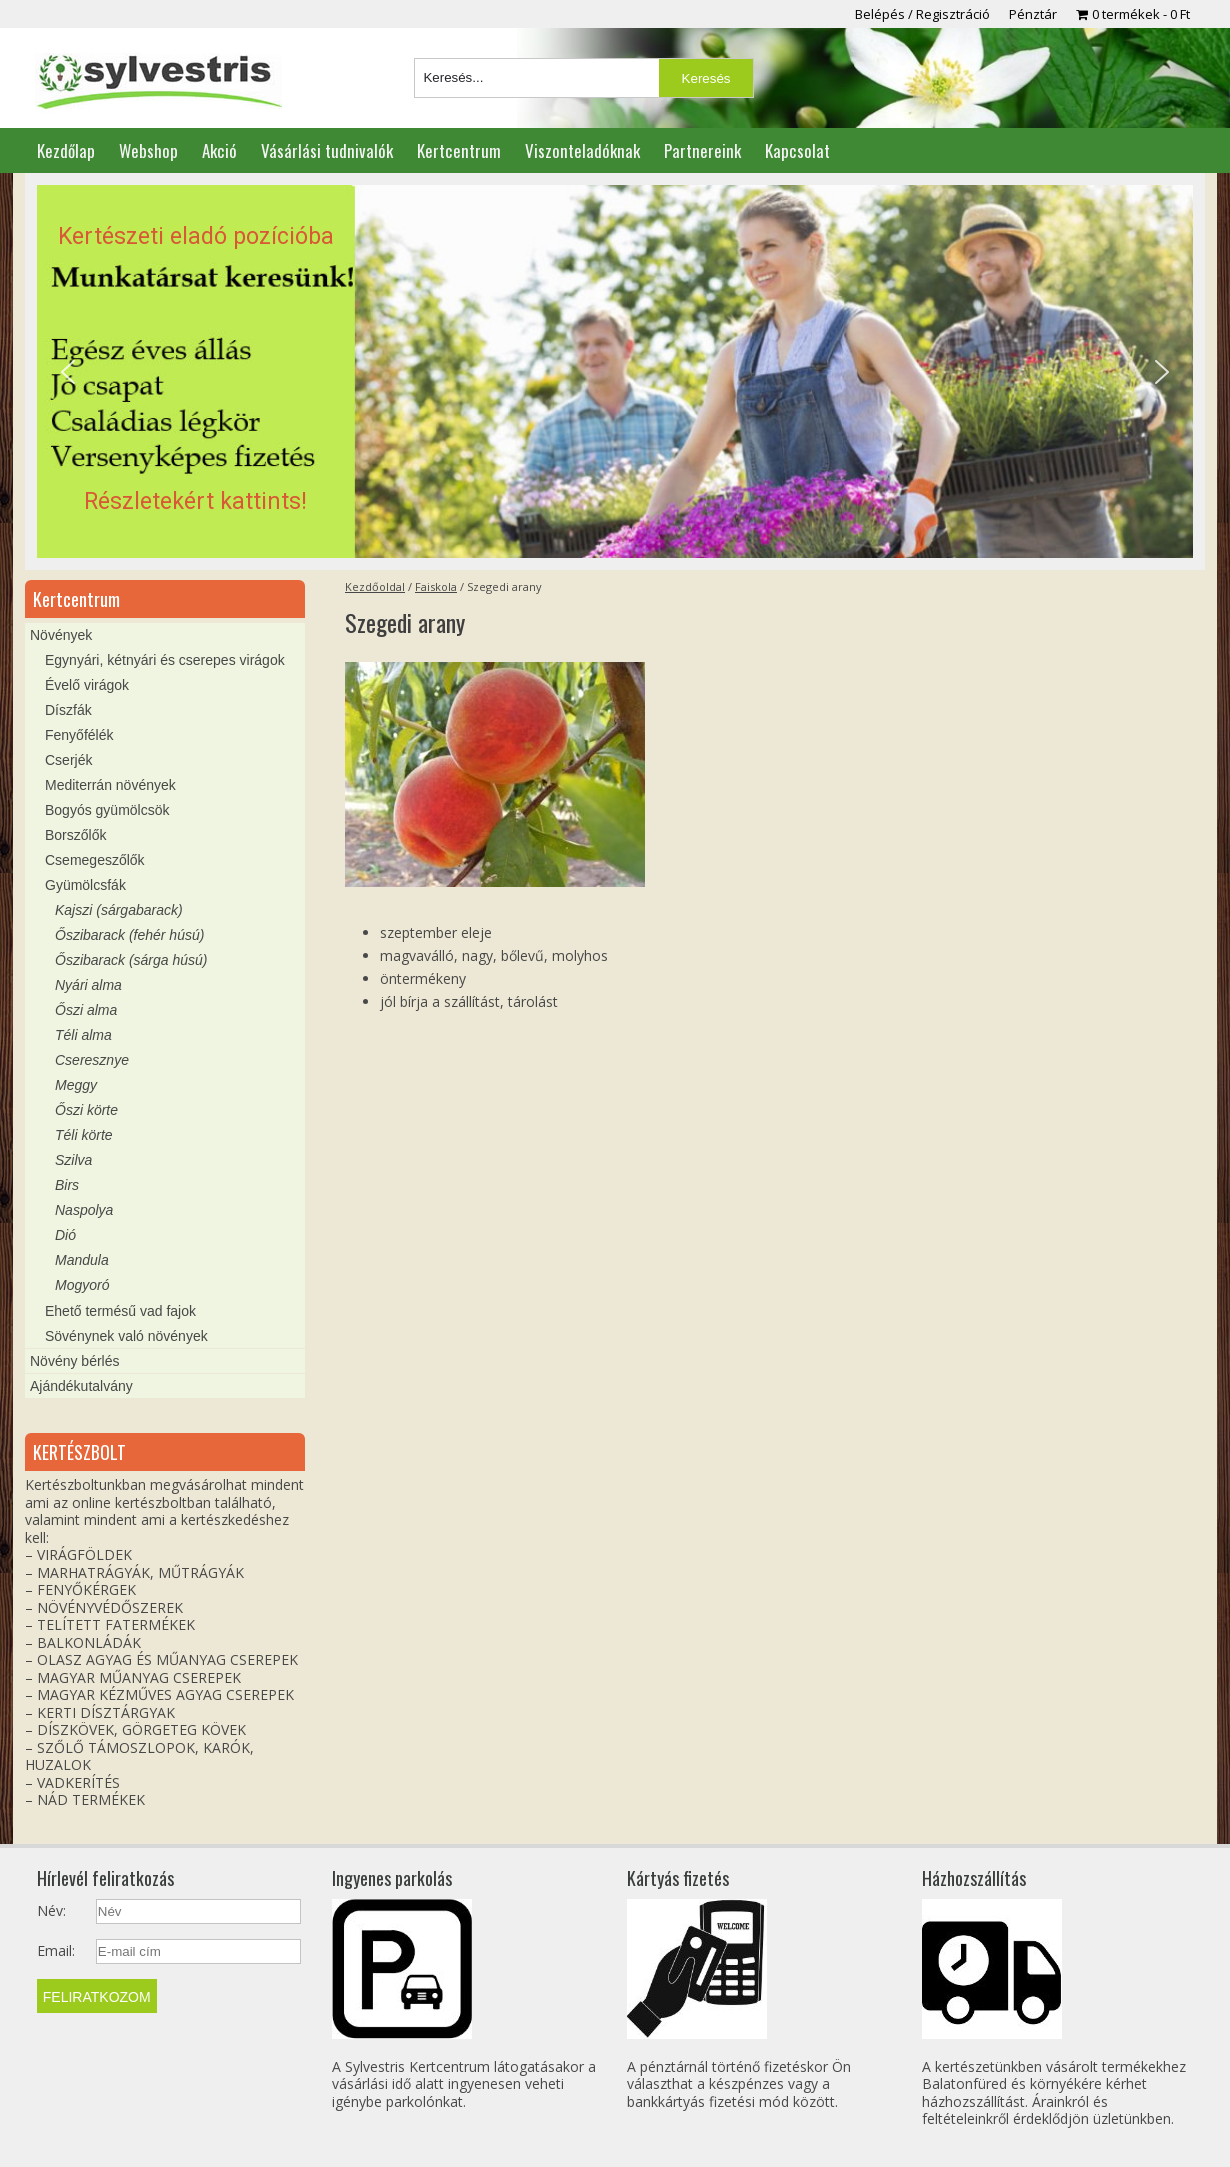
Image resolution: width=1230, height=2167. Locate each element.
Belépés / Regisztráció (922, 14)
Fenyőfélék (79, 735)
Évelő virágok (87, 685)
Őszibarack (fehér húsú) (129, 935)
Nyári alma (88, 985)
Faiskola (436, 586)
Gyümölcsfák (85, 885)
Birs (67, 1185)
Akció (219, 150)
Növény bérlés (75, 1361)
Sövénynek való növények (126, 1336)
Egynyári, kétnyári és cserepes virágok (165, 660)
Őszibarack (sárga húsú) (131, 960)
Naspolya (84, 1210)
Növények (61, 635)
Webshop (148, 150)
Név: (51, 1911)
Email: (56, 1951)
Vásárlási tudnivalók (327, 150)
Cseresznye (92, 1060)
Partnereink (702, 150)
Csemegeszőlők (95, 860)
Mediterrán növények (110, 785)
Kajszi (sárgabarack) (119, 910)
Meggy (76, 1085)
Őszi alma (86, 1010)
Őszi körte (86, 1110)
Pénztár (1033, 14)
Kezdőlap (66, 150)
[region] (615, 372)
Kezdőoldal (375, 586)
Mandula (82, 1260)
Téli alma (83, 1035)
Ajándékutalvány (81, 1386)
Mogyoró (82, 1285)
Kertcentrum (459, 150)
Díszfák (68, 710)
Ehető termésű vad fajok (120, 1311)
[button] (615, 372)
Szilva (73, 1160)
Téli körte (84, 1135)
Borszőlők (75, 835)
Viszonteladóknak (582, 150)
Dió (65, 1235)
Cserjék (68, 760)
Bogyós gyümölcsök (107, 810)
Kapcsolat (797, 150)
